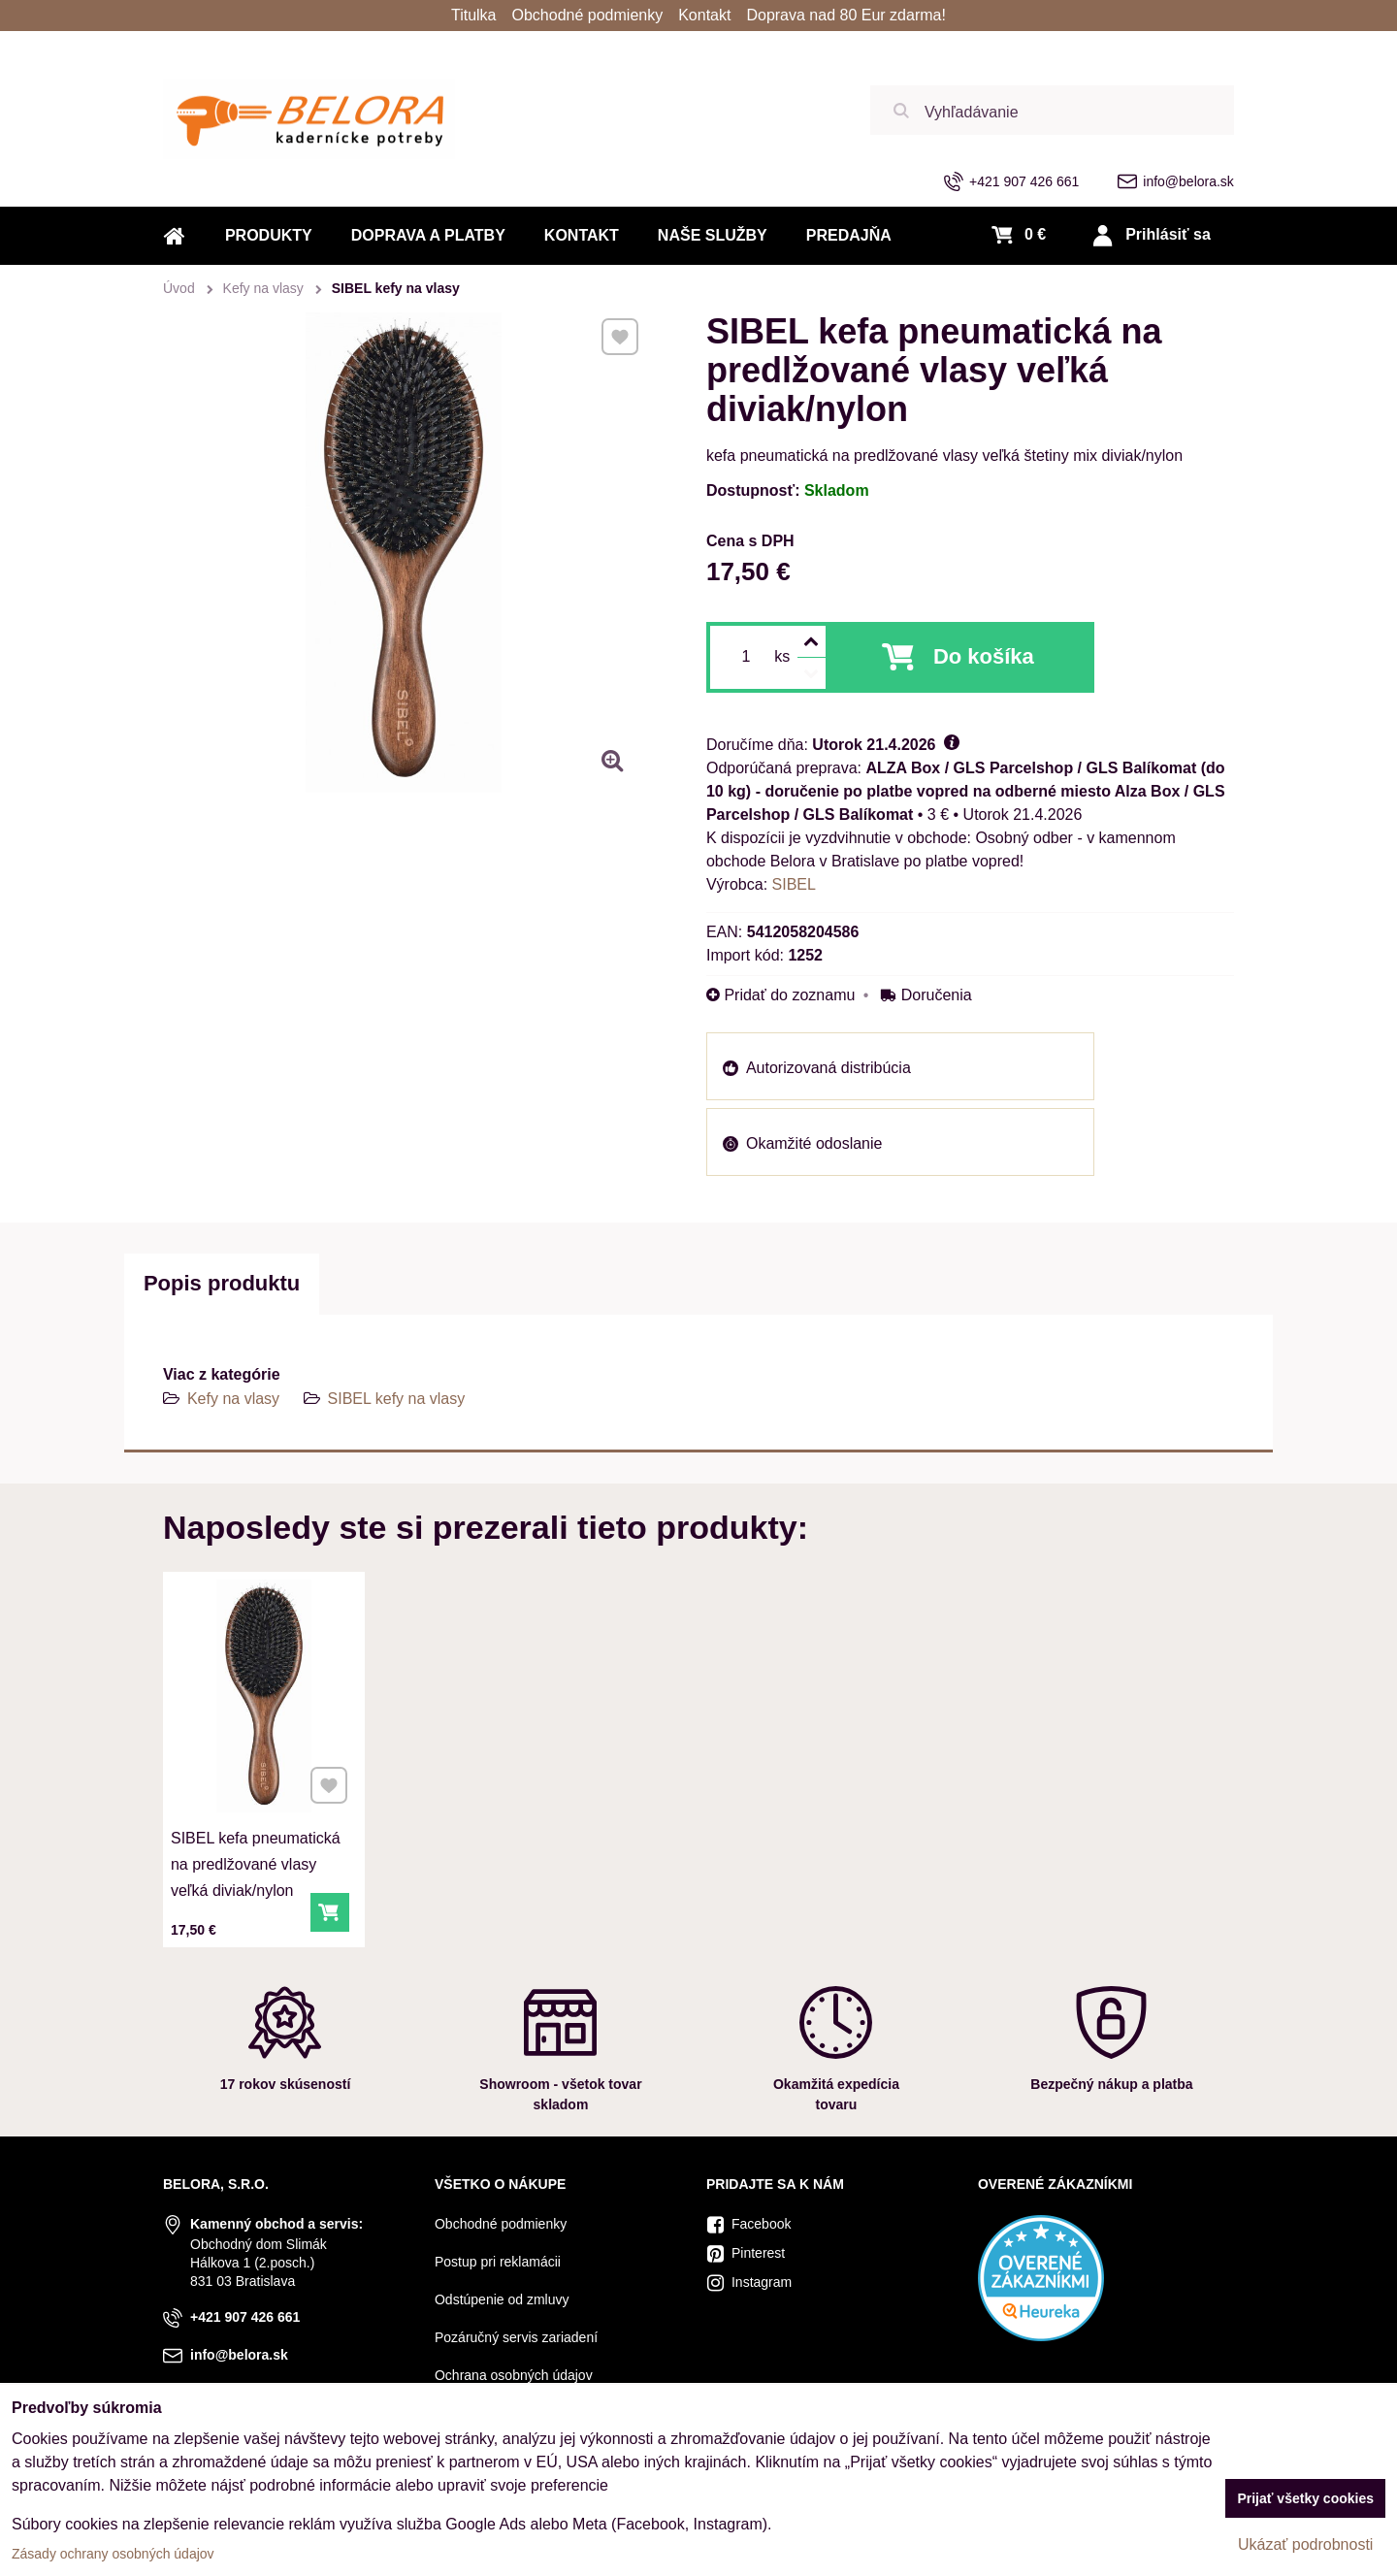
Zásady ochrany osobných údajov (113, 2553)
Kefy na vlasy (233, 1398)
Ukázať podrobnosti (1305, 2544)
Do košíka (983, 656)
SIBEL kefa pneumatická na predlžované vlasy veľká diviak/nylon (256, 1857)
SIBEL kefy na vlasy (397, 1398)
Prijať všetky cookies (1305, 2498)
